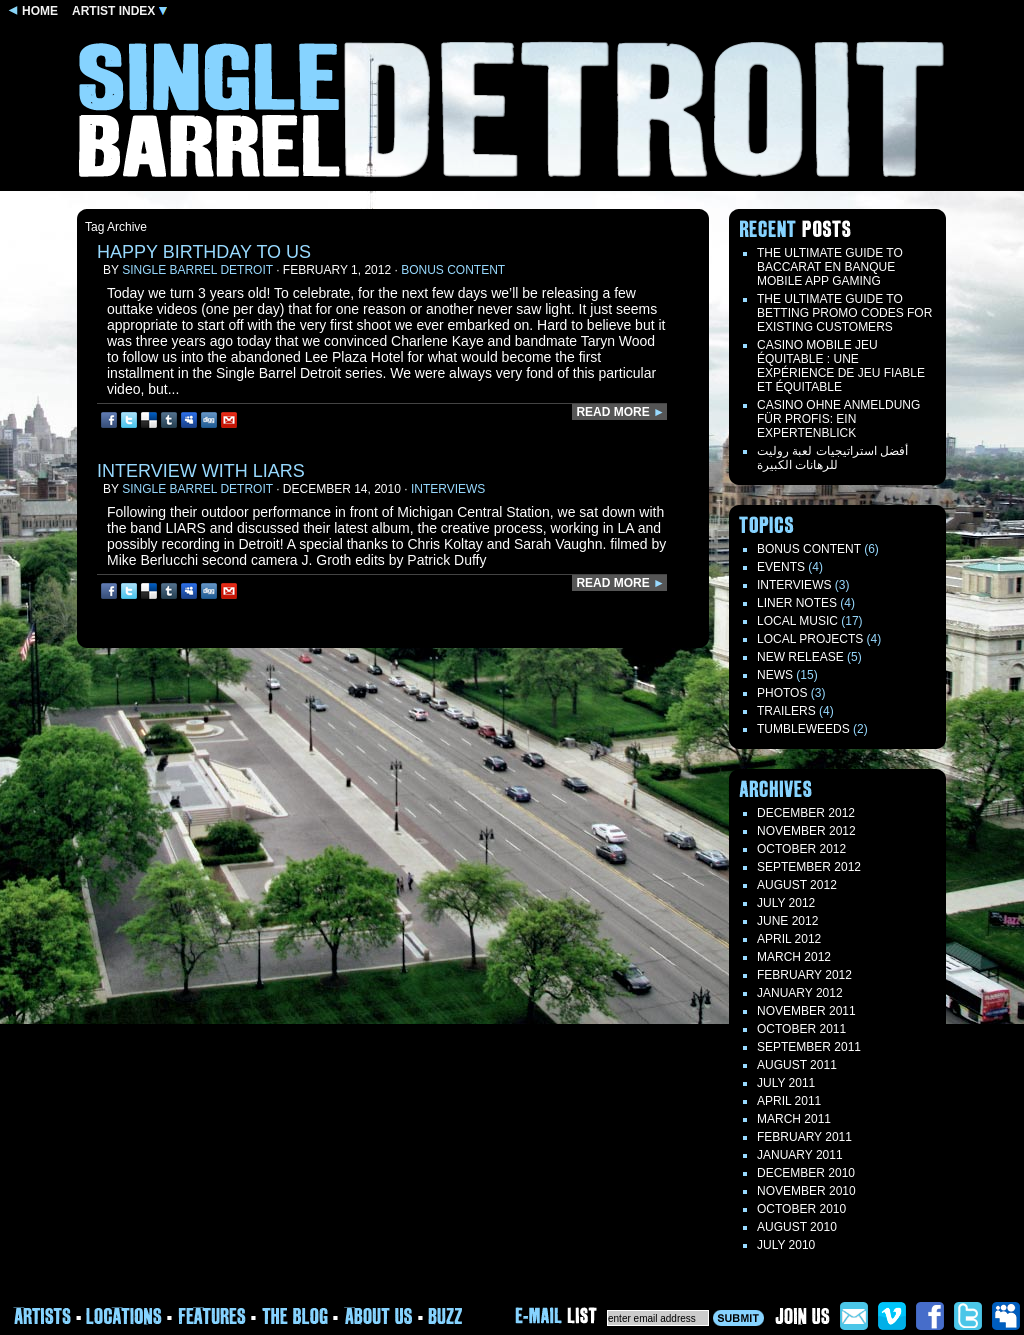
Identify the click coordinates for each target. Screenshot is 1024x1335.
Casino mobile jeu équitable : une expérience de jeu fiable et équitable (841, 366)
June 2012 (787, 921)
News (775, 675)
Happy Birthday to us (204, 252)
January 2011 (800, 1155)
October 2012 (801, 849)
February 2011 (804, 1137)
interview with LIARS (201, 471)
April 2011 (789, 1101)
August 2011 (797, 1065)
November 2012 (806, 831)
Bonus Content (453, 270)
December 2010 (806, 1173)
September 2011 (809, 1047)
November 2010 (806, 1191)
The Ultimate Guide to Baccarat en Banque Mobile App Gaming (830, 267)
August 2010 (797, 1227)
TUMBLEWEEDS (803, 729)
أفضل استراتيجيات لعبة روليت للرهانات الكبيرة (832, 458)
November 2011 (806, 1011)
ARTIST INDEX (119, 11)
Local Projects (810, 639)
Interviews (448, 489)
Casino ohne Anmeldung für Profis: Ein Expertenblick (838, 419)
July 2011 (786, 1083)
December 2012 (806, 813)
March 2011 (794, 1119)
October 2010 (801, 1209)
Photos (782, 693)
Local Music (797, 621)
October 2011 (801, 1029)
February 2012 (804, 975)
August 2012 (797, 885)
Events (781, 567)
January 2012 (800, 993)
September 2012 (809, 867)
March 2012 (794, 957)
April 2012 (789, 939)
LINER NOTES (797, 603)
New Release (800, 657)
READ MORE (620, 412)
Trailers (786, 711)
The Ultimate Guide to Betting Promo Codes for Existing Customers (844, 313)
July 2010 (786, 1245)
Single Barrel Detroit (197, 270)
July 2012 (786, 903)
